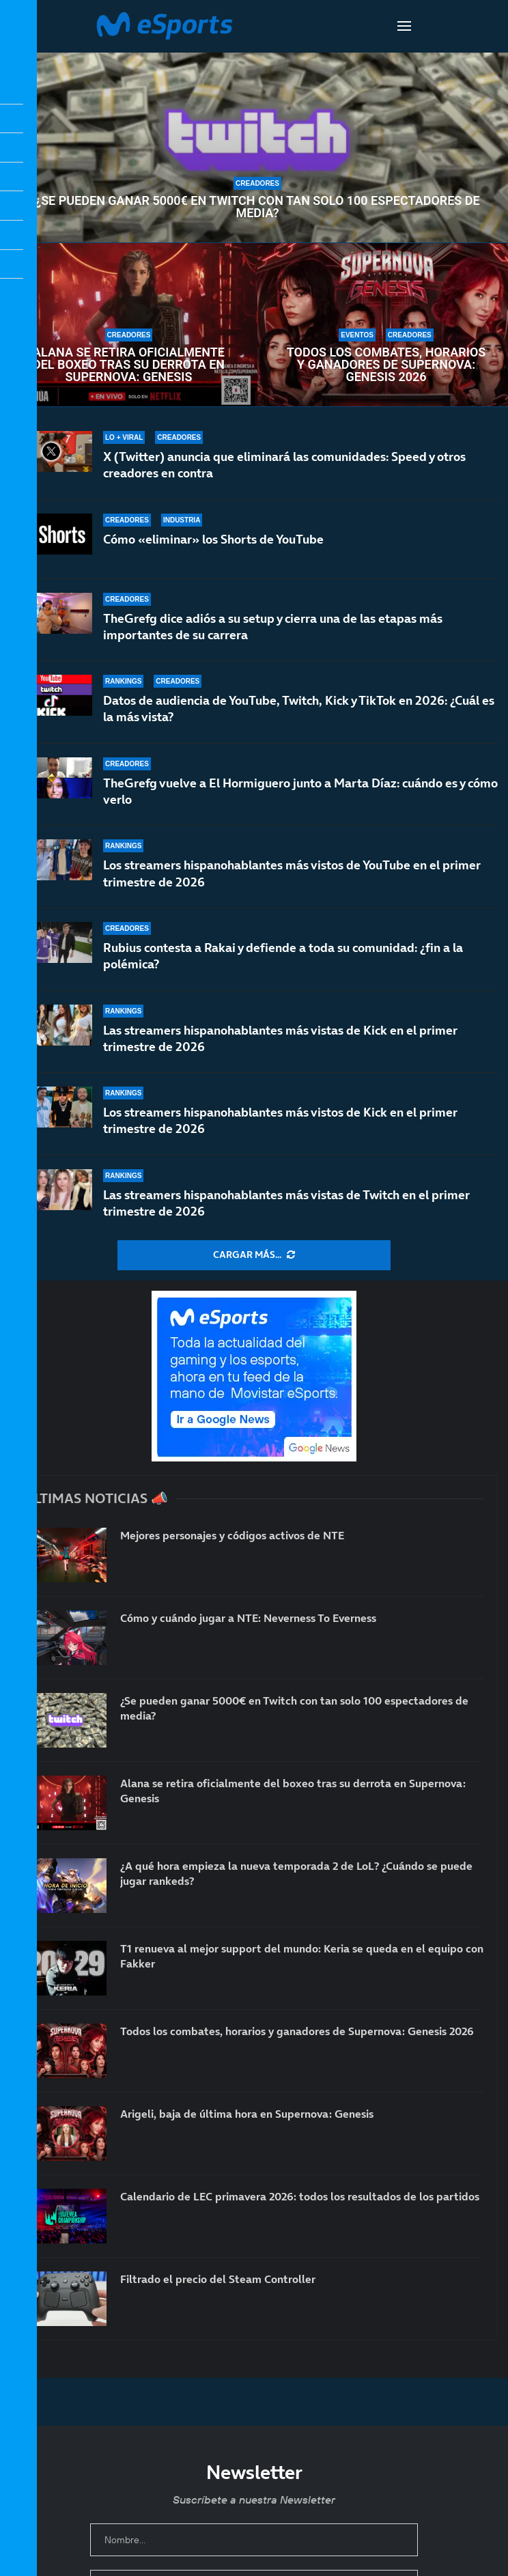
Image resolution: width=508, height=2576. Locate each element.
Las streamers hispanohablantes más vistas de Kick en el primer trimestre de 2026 (280, 1039)
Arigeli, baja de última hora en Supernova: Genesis (246, 2113)
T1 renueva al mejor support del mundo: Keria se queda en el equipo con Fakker (301, 1956)
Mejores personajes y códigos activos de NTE (232, 1535)
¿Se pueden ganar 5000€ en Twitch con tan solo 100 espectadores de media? (257, 207)
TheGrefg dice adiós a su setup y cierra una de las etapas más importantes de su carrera (272, 626)
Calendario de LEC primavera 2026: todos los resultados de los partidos (299, 2196)
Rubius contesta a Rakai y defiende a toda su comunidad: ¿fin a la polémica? (283, 966)
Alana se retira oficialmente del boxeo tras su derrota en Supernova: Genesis (129, 364)
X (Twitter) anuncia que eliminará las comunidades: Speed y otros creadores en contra (284, 464)
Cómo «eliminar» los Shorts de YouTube (213, 539)
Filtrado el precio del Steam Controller (217, 2278)
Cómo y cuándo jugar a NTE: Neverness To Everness (248, 1617)
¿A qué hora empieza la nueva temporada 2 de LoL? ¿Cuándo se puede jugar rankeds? (296, 1873)
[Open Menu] (404, 26)
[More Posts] (254, 1255)
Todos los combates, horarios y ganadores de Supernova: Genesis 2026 (386, 364)
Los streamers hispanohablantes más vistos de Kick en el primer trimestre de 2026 (280, 1120)
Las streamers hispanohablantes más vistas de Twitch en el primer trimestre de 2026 (286, 1203)
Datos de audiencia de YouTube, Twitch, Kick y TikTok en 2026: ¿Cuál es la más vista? (298, 713)
